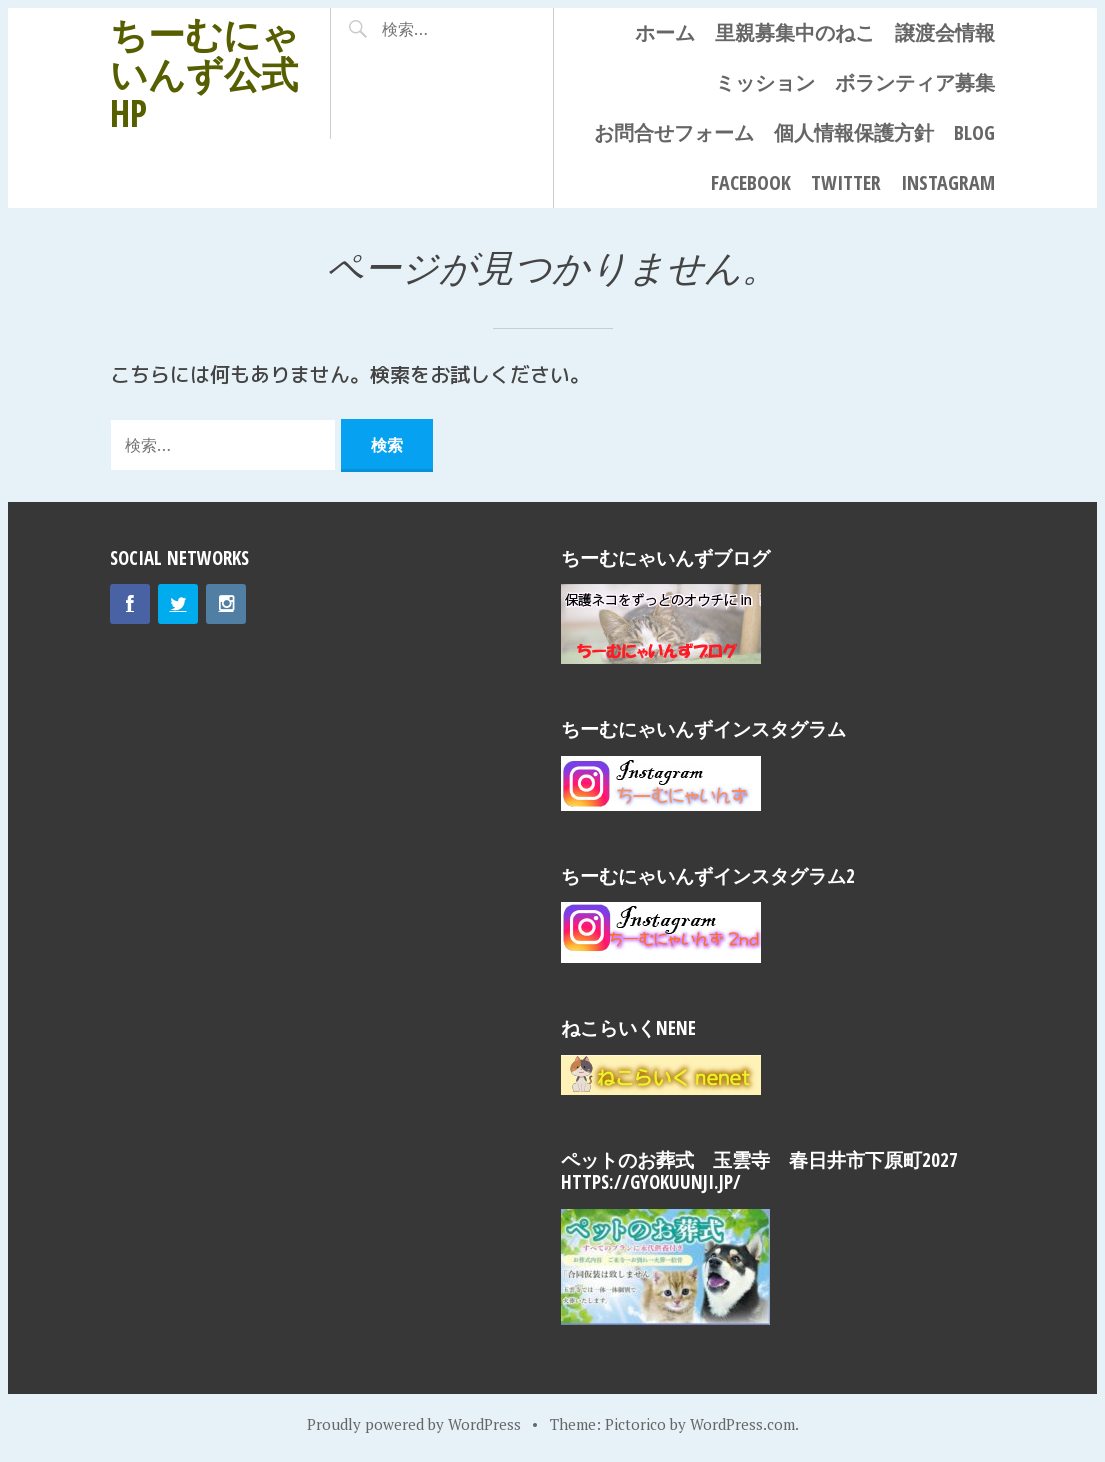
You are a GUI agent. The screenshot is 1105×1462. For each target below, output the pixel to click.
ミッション (765, 82)
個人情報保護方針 (854, 132)
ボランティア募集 (915, 82)
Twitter (846, 182)
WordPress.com (742, 1424)
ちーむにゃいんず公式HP (204, 73)
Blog (974, 132)
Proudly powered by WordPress (414, 1424)
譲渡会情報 (945, 32)
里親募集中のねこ (795, 32)
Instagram (948, 182)
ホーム (665, 32)
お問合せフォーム (674, 132)
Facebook (751, 182)
